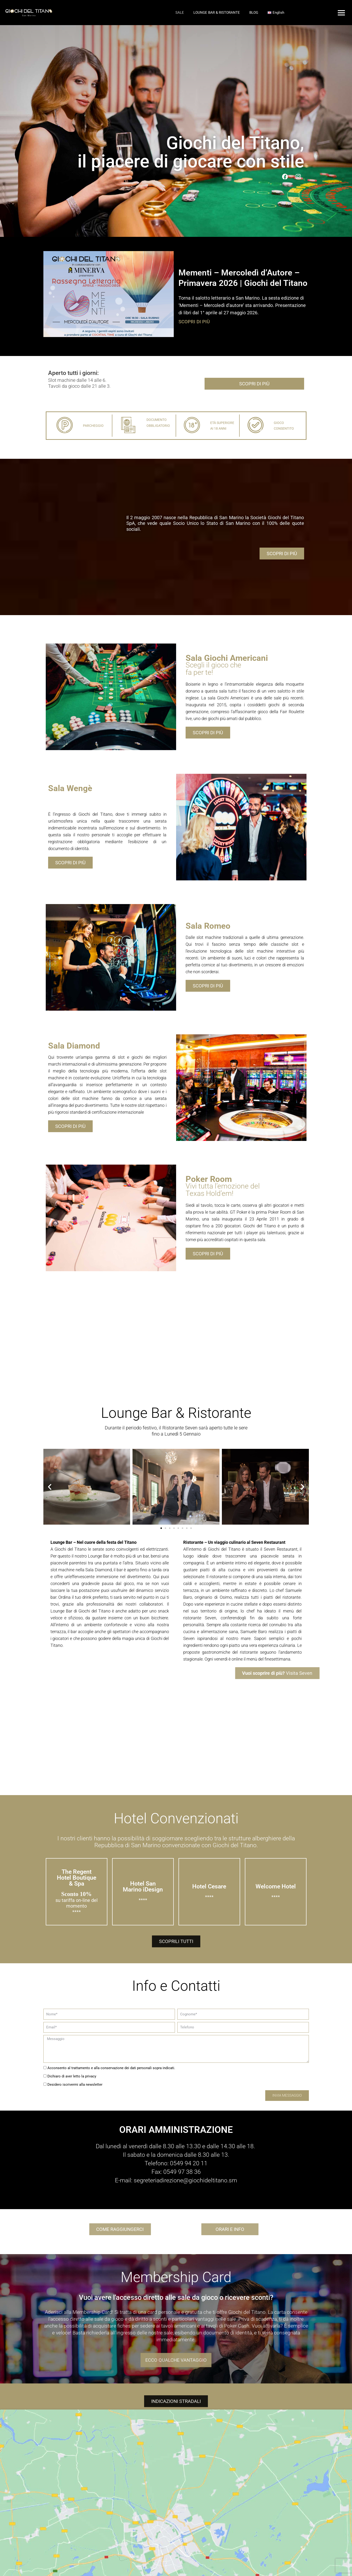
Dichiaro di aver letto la (71, 2076)
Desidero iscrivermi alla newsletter (74, 2084)
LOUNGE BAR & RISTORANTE (216, 12)
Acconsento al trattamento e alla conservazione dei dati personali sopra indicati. (111, 2068)
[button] (50, 1487)
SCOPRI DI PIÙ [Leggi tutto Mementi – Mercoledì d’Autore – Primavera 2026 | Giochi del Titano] (194, 321)
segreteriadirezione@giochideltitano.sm (185, 2180)
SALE (179, 12)
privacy (90, 2076)
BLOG (253, 12)
